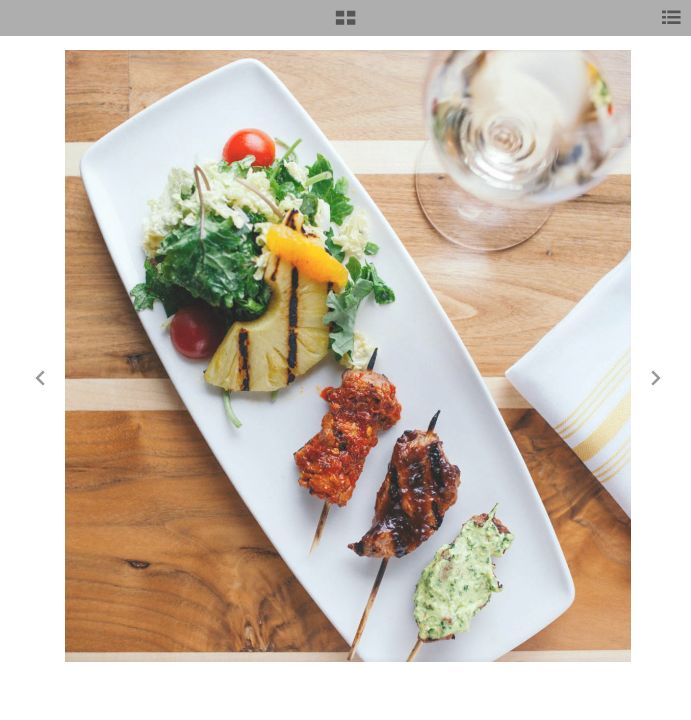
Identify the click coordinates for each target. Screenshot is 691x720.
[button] (345, 25)
